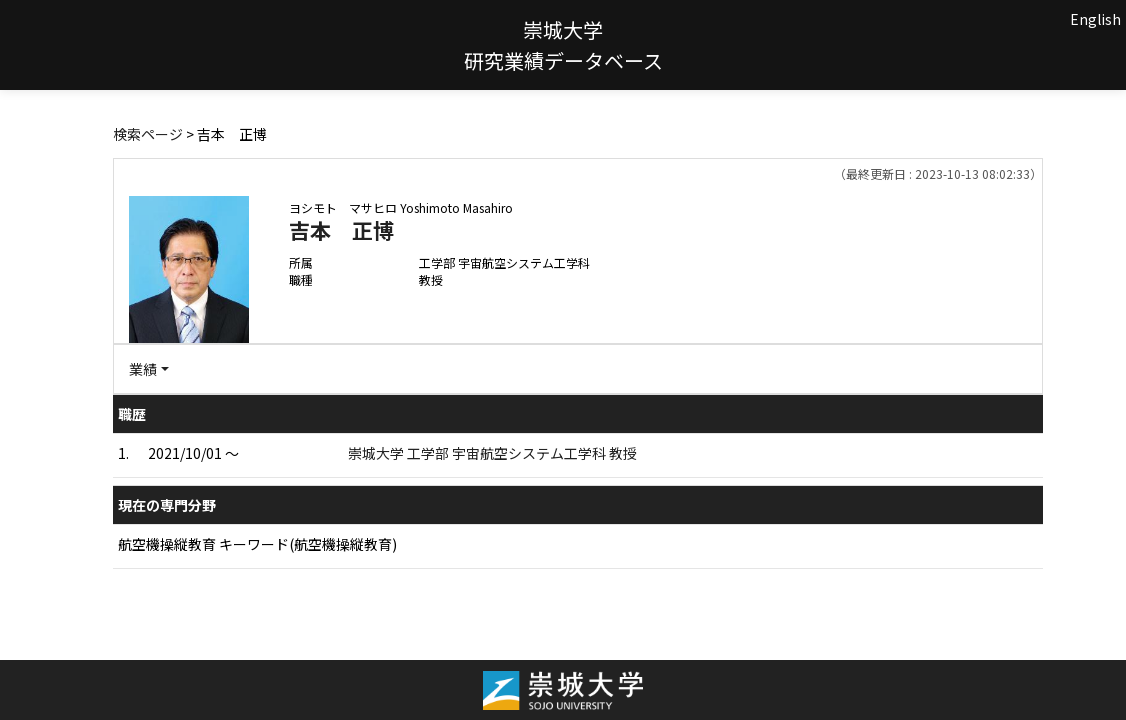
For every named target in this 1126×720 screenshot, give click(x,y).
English (1095, 19)
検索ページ (148, 134)
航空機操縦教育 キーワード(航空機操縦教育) (257, 544)
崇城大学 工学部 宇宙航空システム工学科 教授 (492, 453)
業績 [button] (143, 369)
